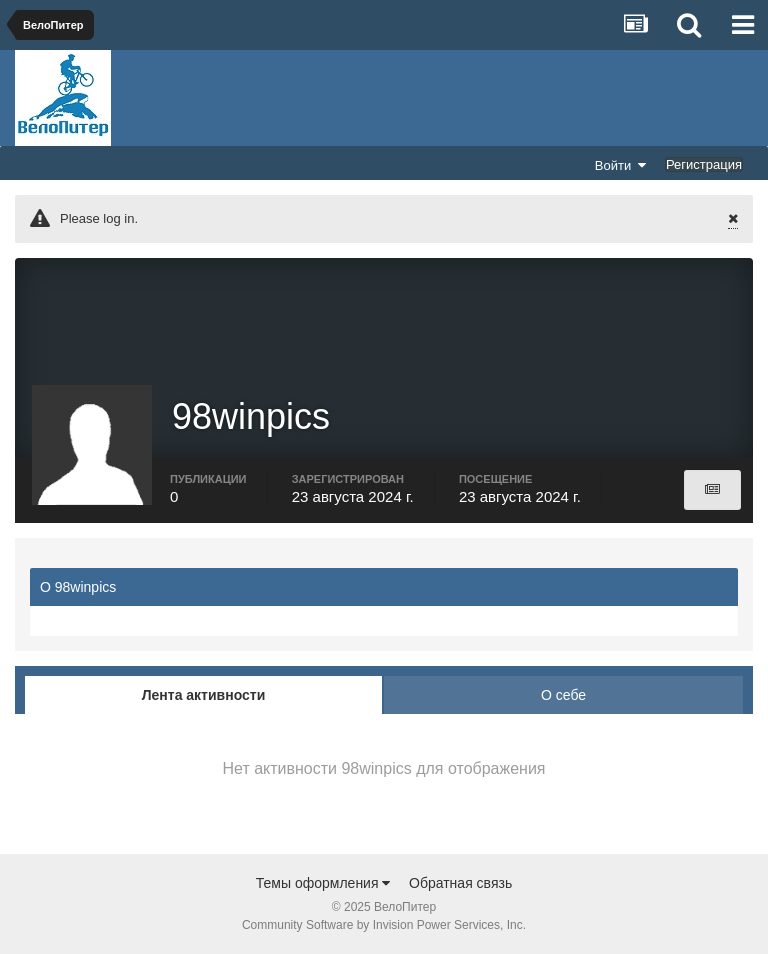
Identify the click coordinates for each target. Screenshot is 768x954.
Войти (621, 165)
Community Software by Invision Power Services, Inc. (384, 925)
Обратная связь (460, 883)
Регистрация (704, 164)
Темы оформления (323, 883)
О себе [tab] (563, 695)
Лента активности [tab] (204, 695)
